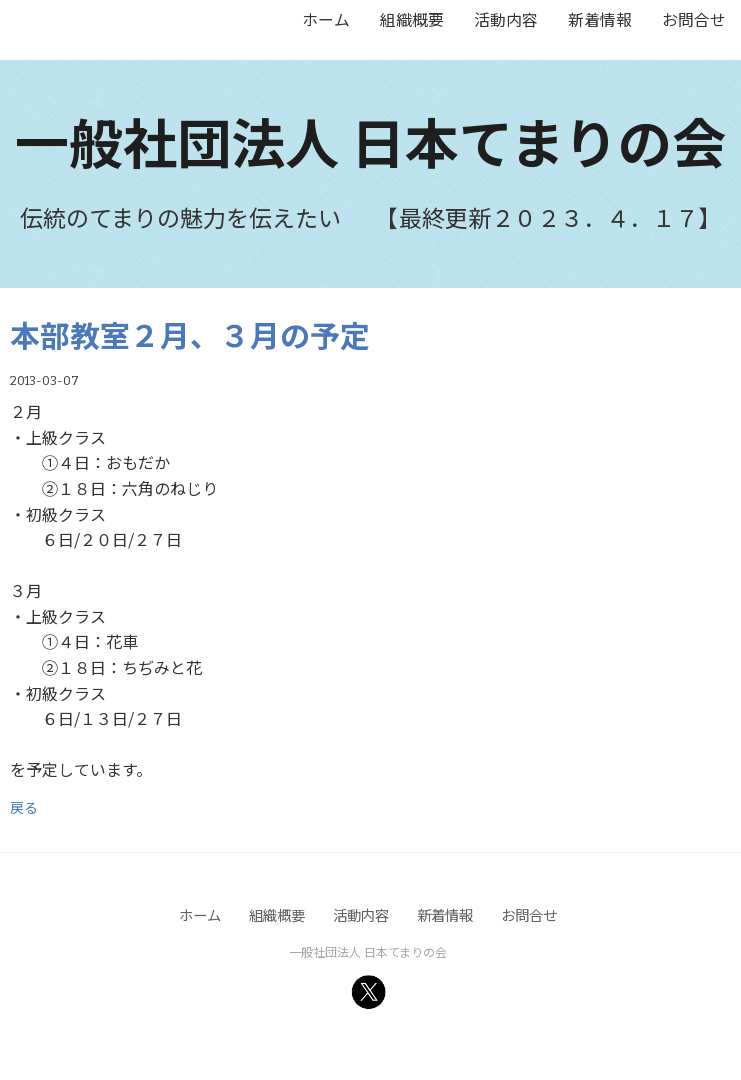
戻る (24, 807)
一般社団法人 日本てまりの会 (370, 140)
